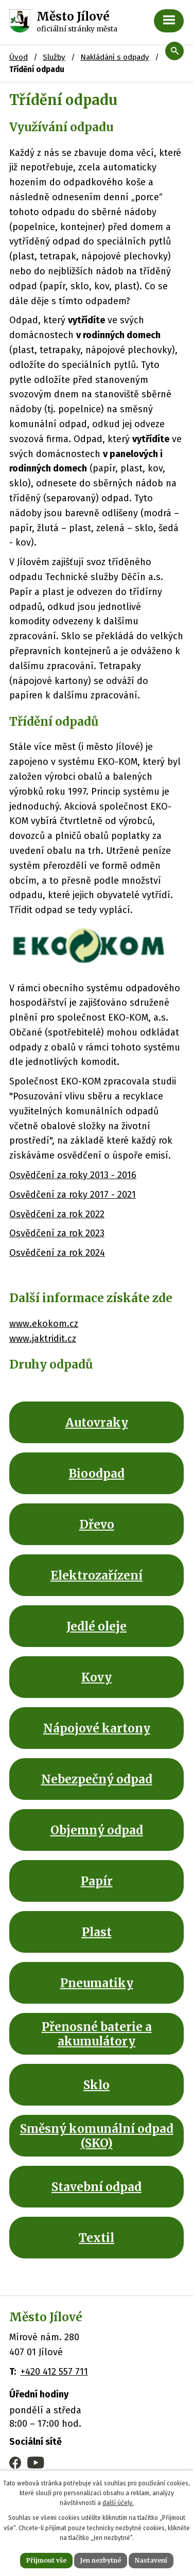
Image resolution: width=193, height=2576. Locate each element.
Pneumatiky (96, 1983)
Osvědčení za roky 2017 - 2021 (72, 1194)
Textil (96, 2238)
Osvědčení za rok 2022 (56, 1214)
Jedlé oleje (96, 1626)
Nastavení (151, 2560)
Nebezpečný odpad (96, 1779)
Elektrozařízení (96, 1575)
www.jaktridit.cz (42, 1338)
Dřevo (96, 1524)
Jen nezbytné (100, 2560)
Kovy (96, 1677)
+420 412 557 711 (54, 2371)
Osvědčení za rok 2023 (56, 1233)
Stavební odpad (96, 2187)
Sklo (96, 2085)
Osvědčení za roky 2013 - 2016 (72, 1175)
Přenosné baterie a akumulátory (97, 2033)
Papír (97, 1881)
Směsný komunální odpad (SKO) (96, 2135)
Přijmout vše (46, 2560)
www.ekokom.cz (43, 1323)
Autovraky (96, 1422)
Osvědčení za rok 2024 (57, 1252)
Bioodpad (97, 1473)
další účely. (118, 2503)
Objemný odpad (96, 1830)
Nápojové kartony (96, 1728)
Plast (97, 1932)
